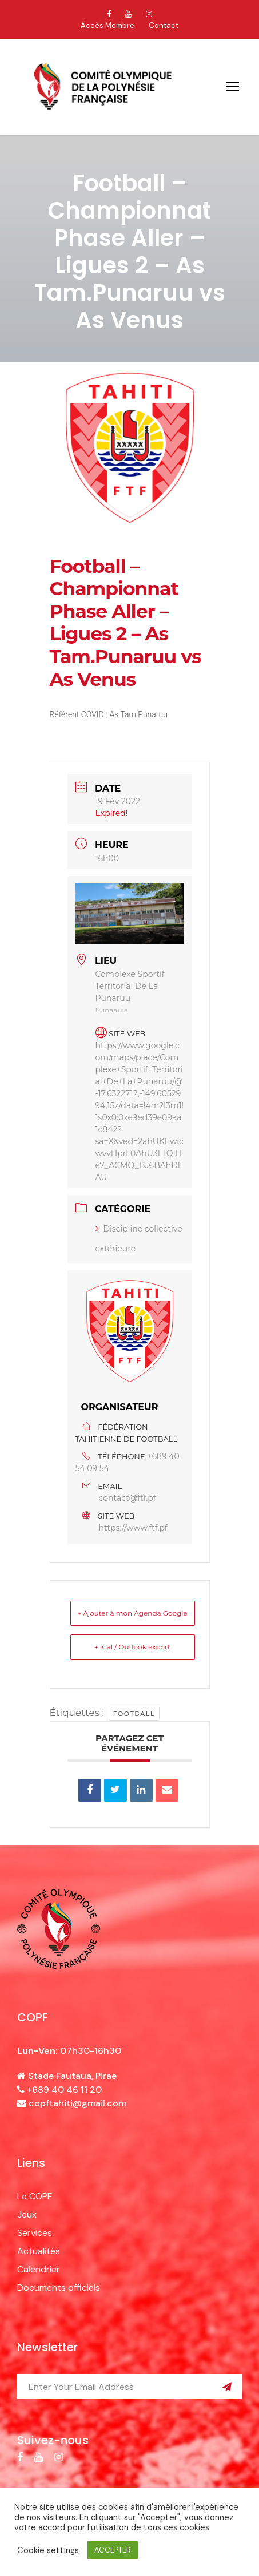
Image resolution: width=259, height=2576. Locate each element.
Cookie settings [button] (48, 2550)
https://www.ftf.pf (133, 1528)
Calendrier (38, 2269)
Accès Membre (107, 25)
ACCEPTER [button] (112, 2550)
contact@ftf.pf (127, 1498)
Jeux (27, 2214)
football (134, 1714)
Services (34, 2233)
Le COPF (34, 2196)
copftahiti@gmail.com (77, 2103)
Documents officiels (58, 2288)
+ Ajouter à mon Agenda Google (132, 1613)
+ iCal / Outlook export (132, 1646)
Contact (163, 25)
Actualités (38, 2251)
